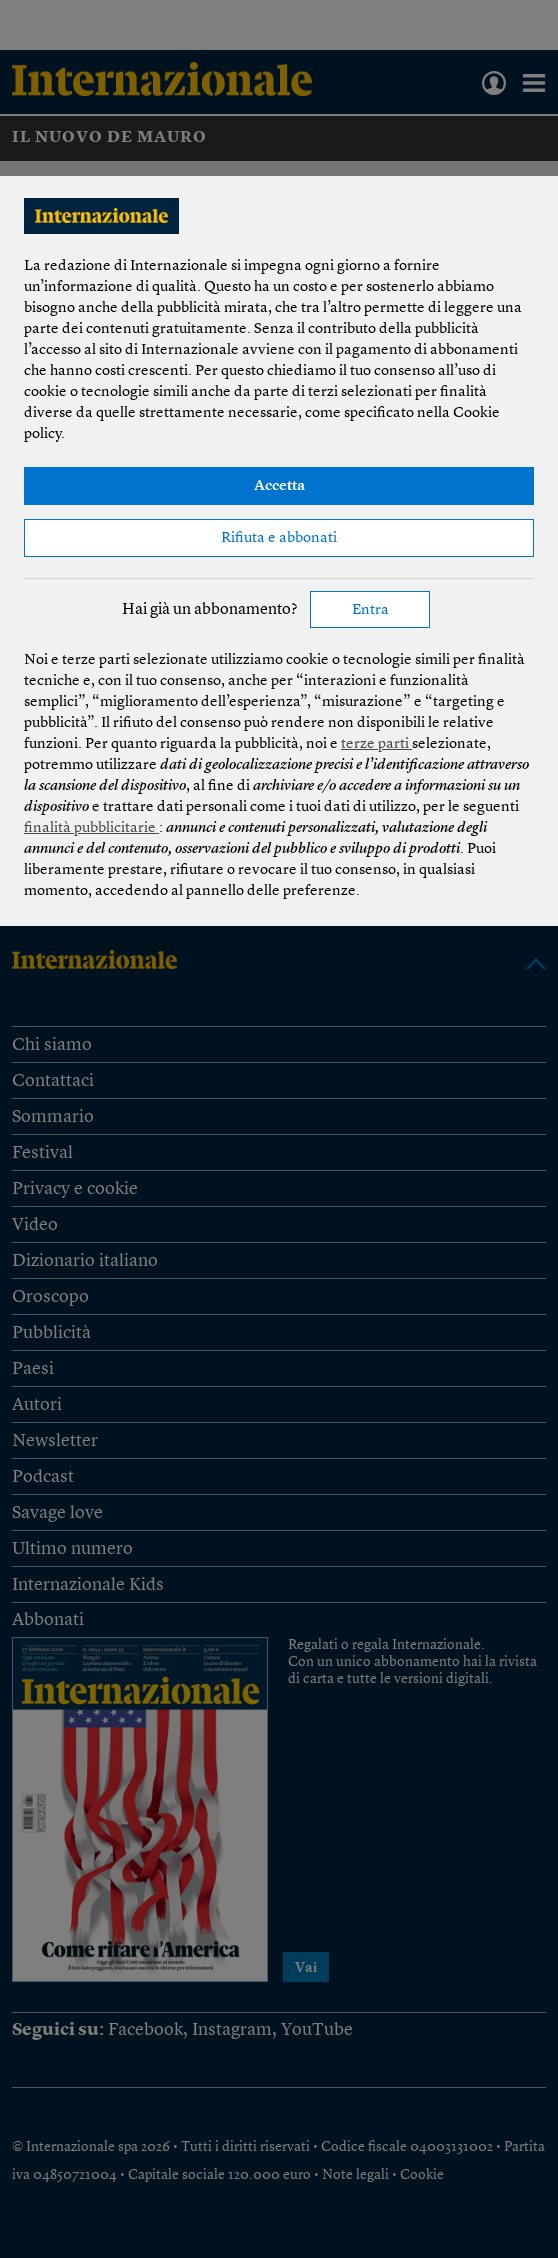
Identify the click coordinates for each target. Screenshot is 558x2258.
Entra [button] (370, 610)
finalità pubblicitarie (91, 828)
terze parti (376, 744)
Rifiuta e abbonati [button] (279, 538)
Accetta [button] (279, 486)
